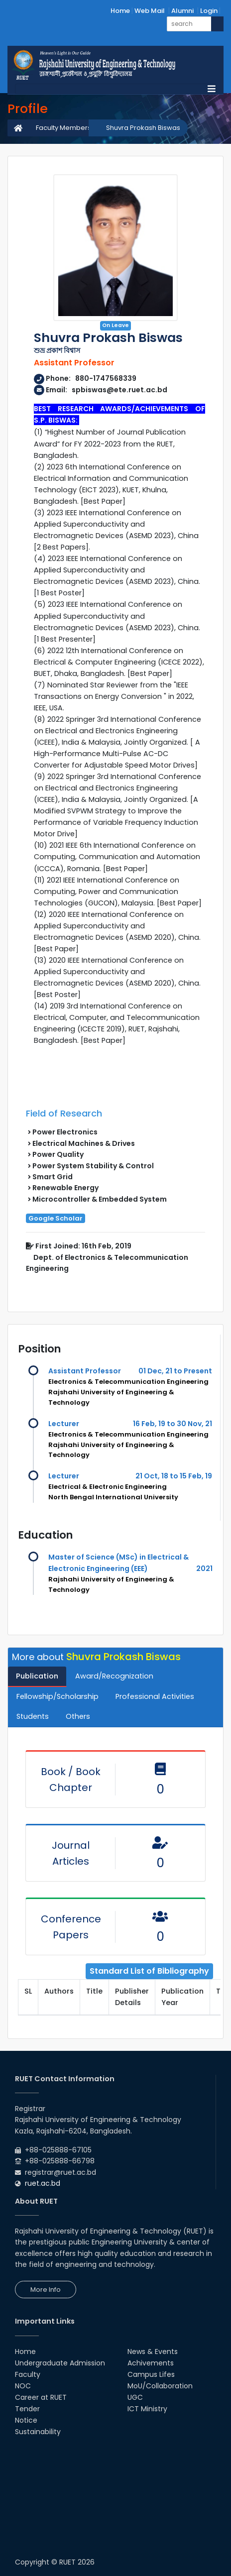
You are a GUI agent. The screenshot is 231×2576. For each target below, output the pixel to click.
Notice (26, 2420)
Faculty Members (63, 127)
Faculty (27, 2374)
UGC (135, 2397)
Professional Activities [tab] (155, 1696)
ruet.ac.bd (42, 2183)
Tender (27, 2409)
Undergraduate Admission (60, 2363)
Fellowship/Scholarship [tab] (57, 1696)
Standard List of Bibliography (149, 1971)
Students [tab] (32, 1716)
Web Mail (149, 10)
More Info (45, 2289)
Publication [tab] (37, 1676)
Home (120, 10)
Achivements (150, 2363)
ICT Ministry (147, 2409)
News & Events (152, 2351)
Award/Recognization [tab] (114, 1676)
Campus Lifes (151, 2374)
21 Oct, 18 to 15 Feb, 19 (173, 1476)
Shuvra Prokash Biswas (143, 127)
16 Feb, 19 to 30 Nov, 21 (172, 1424)
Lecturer (63, 1424)
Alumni (182, 10)
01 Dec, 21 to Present (175, 1371)
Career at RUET (41, 2397)
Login (209, 10)
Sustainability (38, 2432)
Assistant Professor (84, 1371)
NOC (23, 2386)
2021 (204, 1568)
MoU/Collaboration (160, 2386)
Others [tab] (78, 1716)
